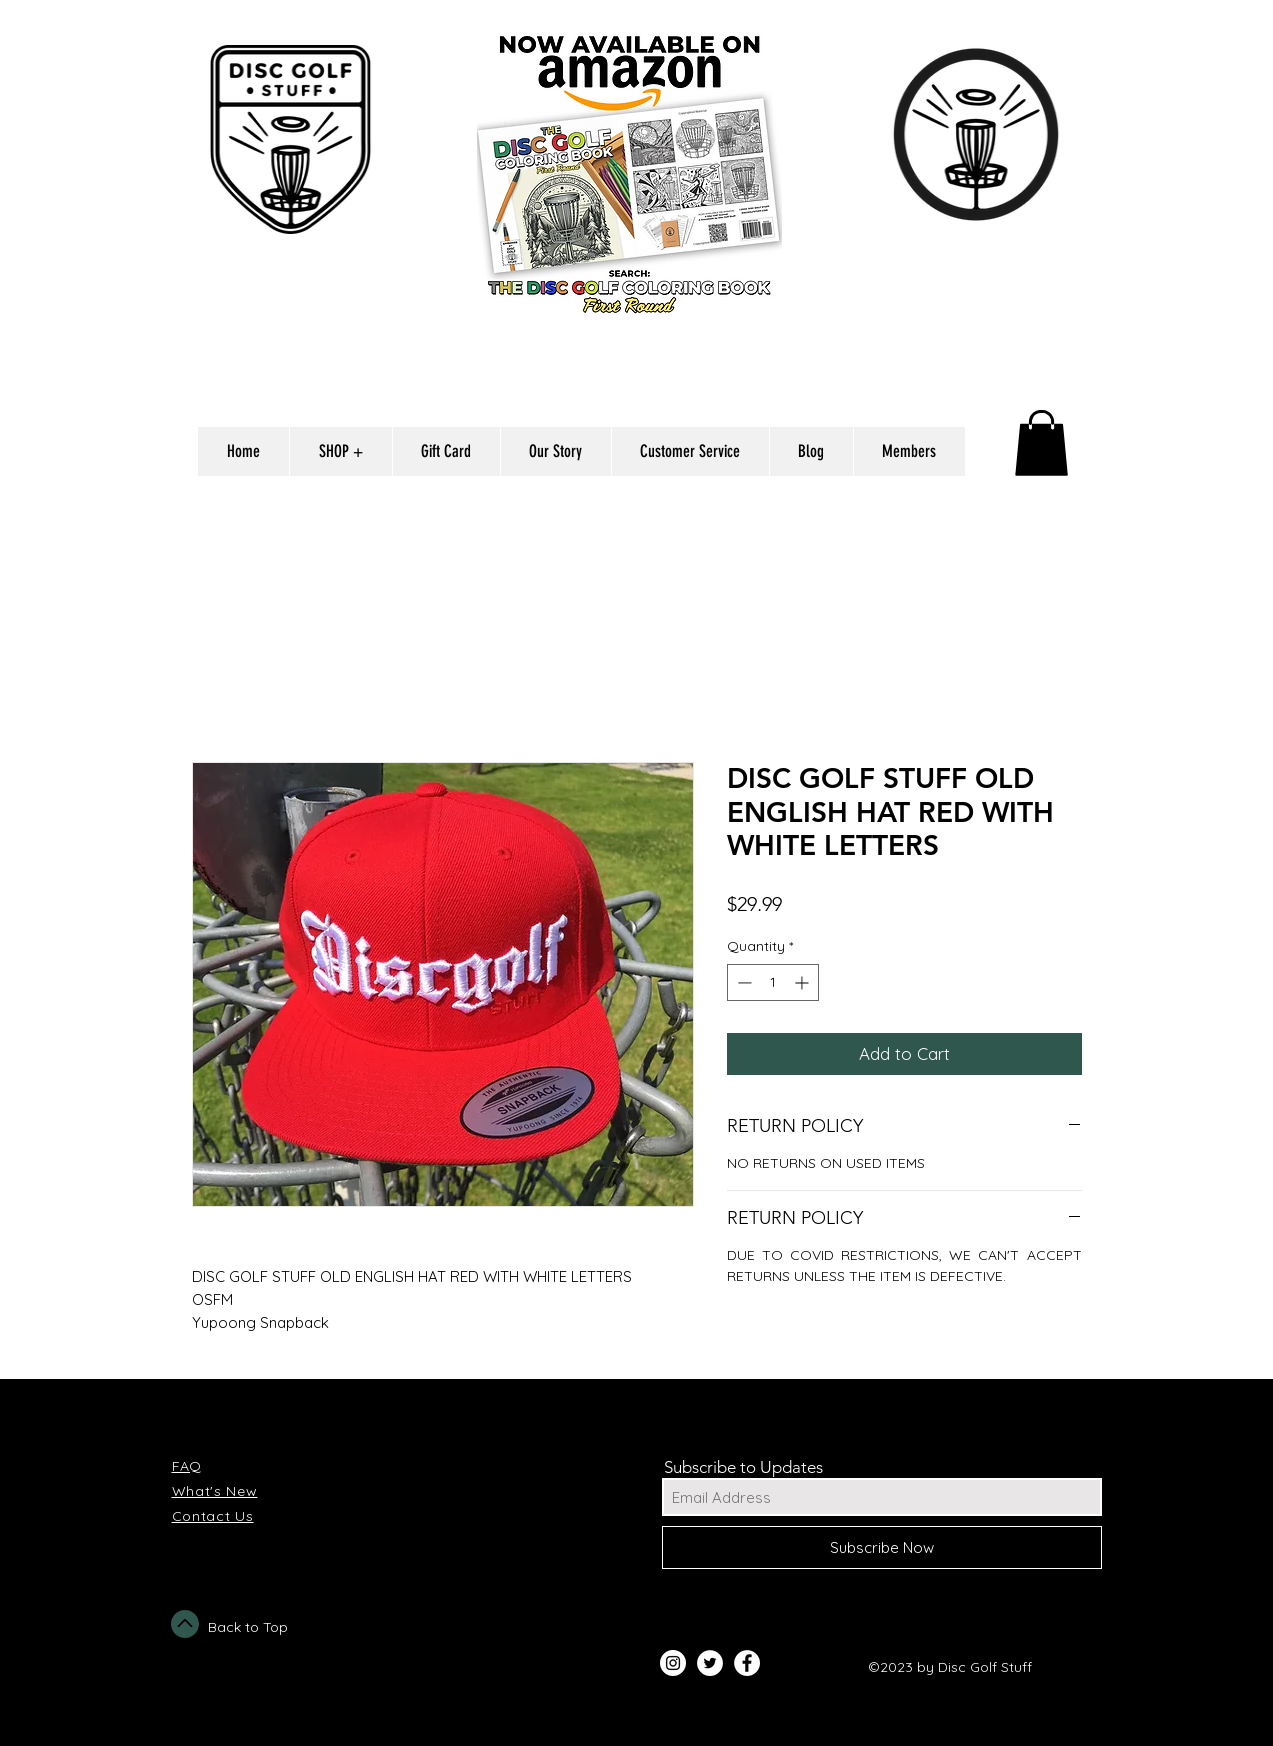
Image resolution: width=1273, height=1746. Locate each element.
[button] (1041, 443)
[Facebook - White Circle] (747, 1663)
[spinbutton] (773, 982)
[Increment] (803, 982)
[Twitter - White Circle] (710, 1663)
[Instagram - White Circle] (673, 1663)
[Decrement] (742, 982)
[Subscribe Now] (882, 1547)
